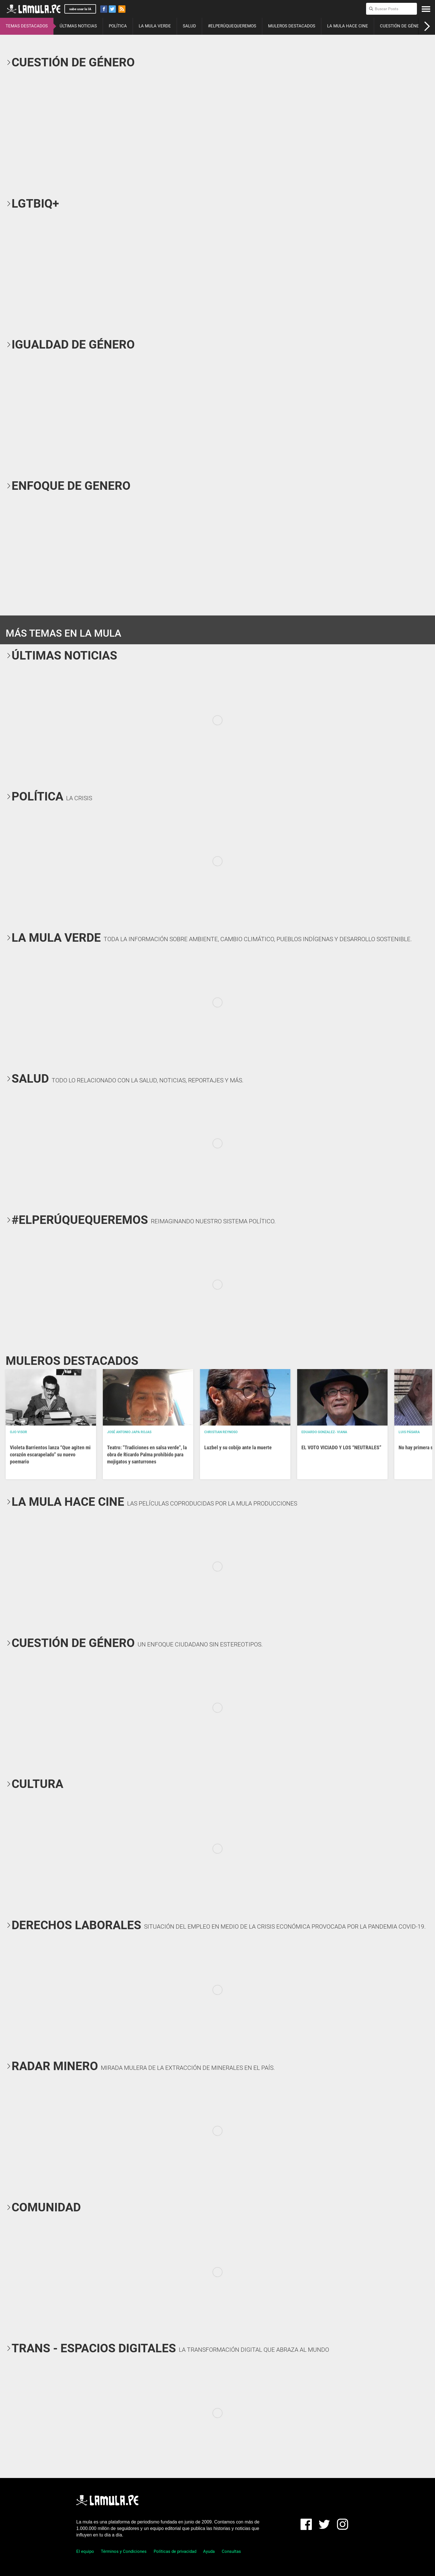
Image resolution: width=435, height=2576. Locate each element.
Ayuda (209, 2551)
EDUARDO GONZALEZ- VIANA (324, 1432)
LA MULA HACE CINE (347, 26)
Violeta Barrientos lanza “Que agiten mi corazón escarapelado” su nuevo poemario (50, 1454)
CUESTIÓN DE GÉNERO (402, 26)
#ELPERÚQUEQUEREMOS (232, 26)
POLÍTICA (118, 26)
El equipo (85, 2551)
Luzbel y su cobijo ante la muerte (238, 1447)
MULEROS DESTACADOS (291, 26)
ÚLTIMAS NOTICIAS (78, 26)
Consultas (231, 2551)
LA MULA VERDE (155, 26)
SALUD (189, 26)
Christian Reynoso (221, 1432)
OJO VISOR (18, 1432)
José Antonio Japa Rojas (129, 1432)
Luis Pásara (409, 1432)
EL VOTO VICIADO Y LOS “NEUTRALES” (341, 1447)
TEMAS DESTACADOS (27, 26)
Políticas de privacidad (175, 2551)
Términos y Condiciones (124, 2551)
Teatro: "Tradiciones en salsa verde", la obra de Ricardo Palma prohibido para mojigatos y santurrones (147, 1454)
